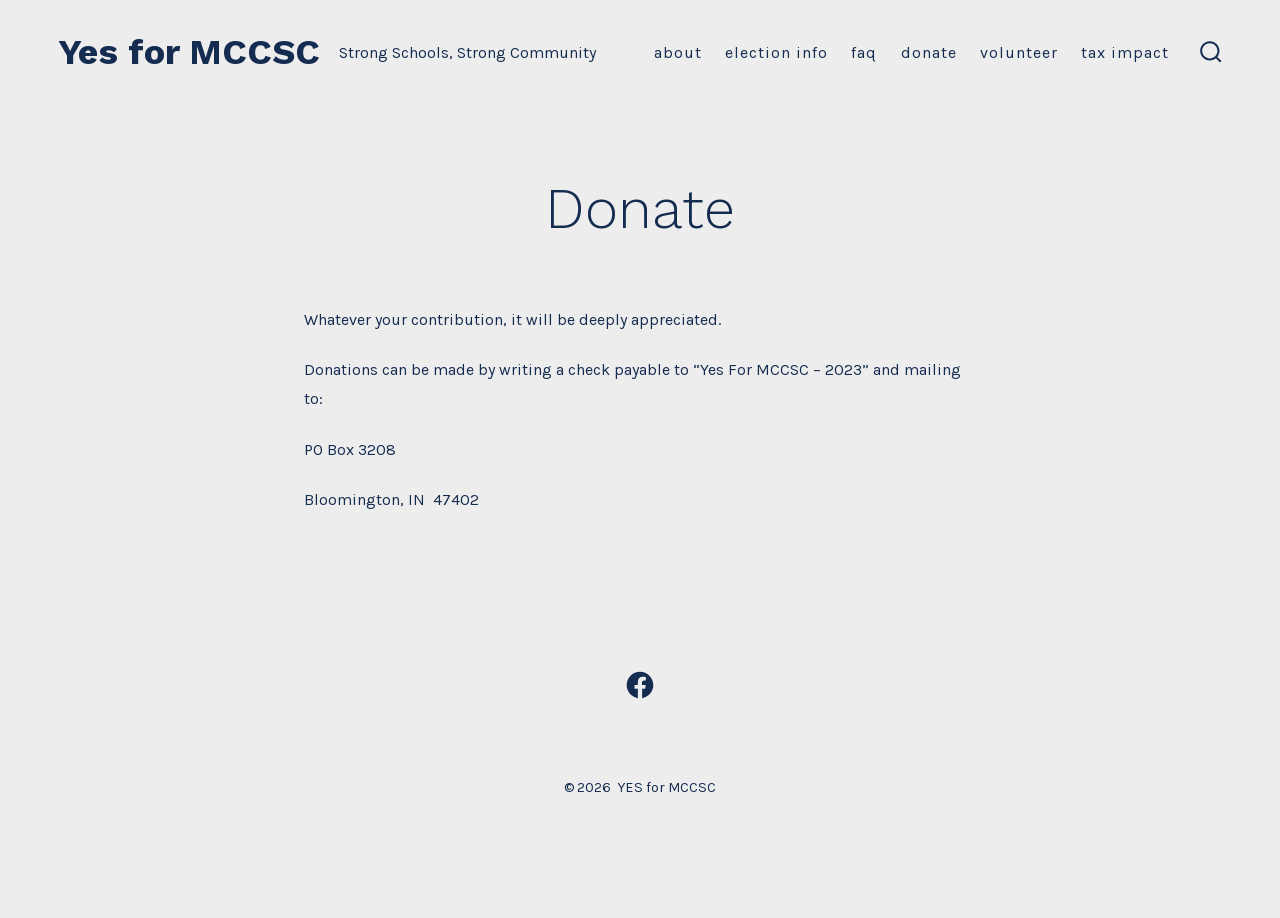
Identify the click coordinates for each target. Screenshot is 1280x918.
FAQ (864, 52)
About (678, 52)
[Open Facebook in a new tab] (640, 685)
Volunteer (1019, 52)
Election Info (776, 52)
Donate (929, 52)
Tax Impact (1125, 52)
